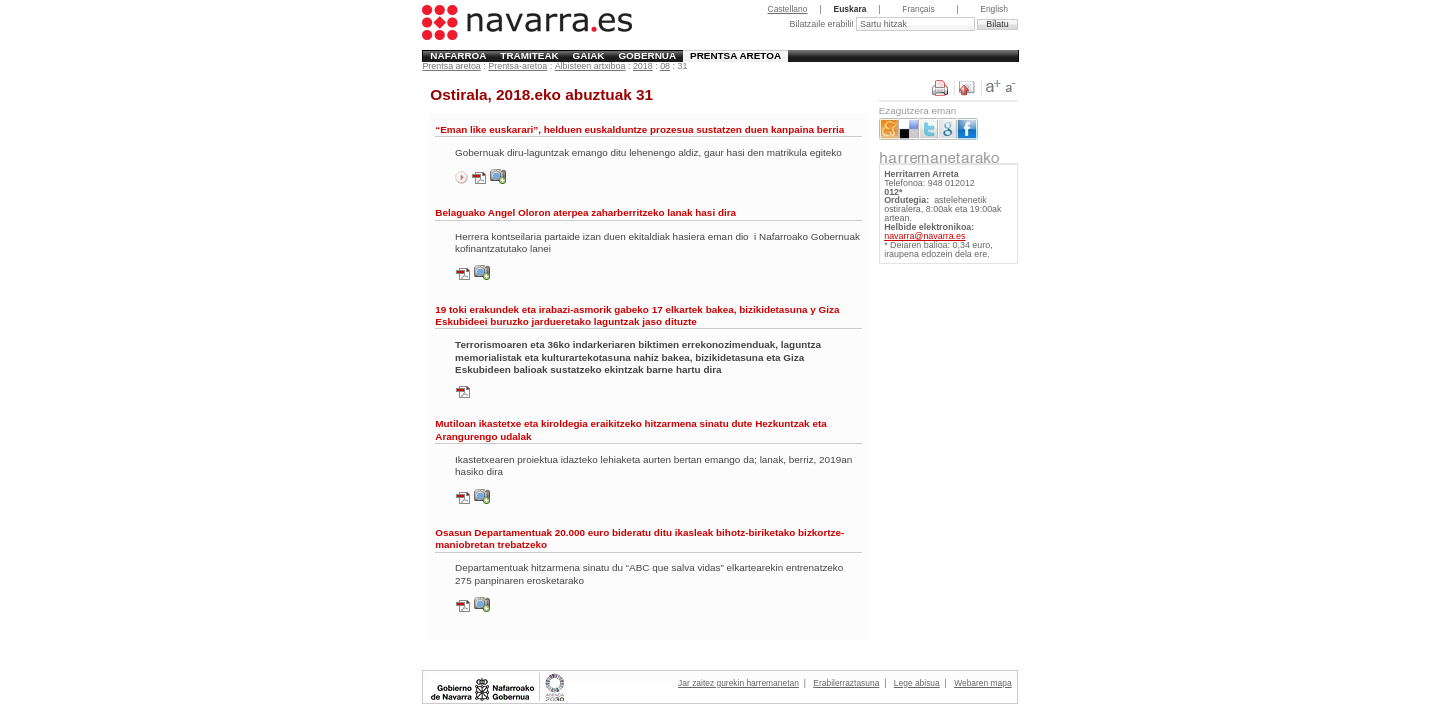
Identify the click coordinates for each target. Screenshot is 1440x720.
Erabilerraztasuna (846, 683)
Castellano (788, 9)
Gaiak (589, 55)
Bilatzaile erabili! (822, 24)
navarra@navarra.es (924, 236)
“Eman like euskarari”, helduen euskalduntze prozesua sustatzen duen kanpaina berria (639, 129)
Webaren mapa (982, 683)
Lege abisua (917, 683)
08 (665, 66)
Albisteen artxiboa (590, 66)
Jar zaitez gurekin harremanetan (738, 683)
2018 (643, 66)
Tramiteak (529, 55)
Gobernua (647, 55)
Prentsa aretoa (735, 55)
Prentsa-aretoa (517, 66)
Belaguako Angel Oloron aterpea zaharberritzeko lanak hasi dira (585, 212)
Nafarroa (458, 55)
